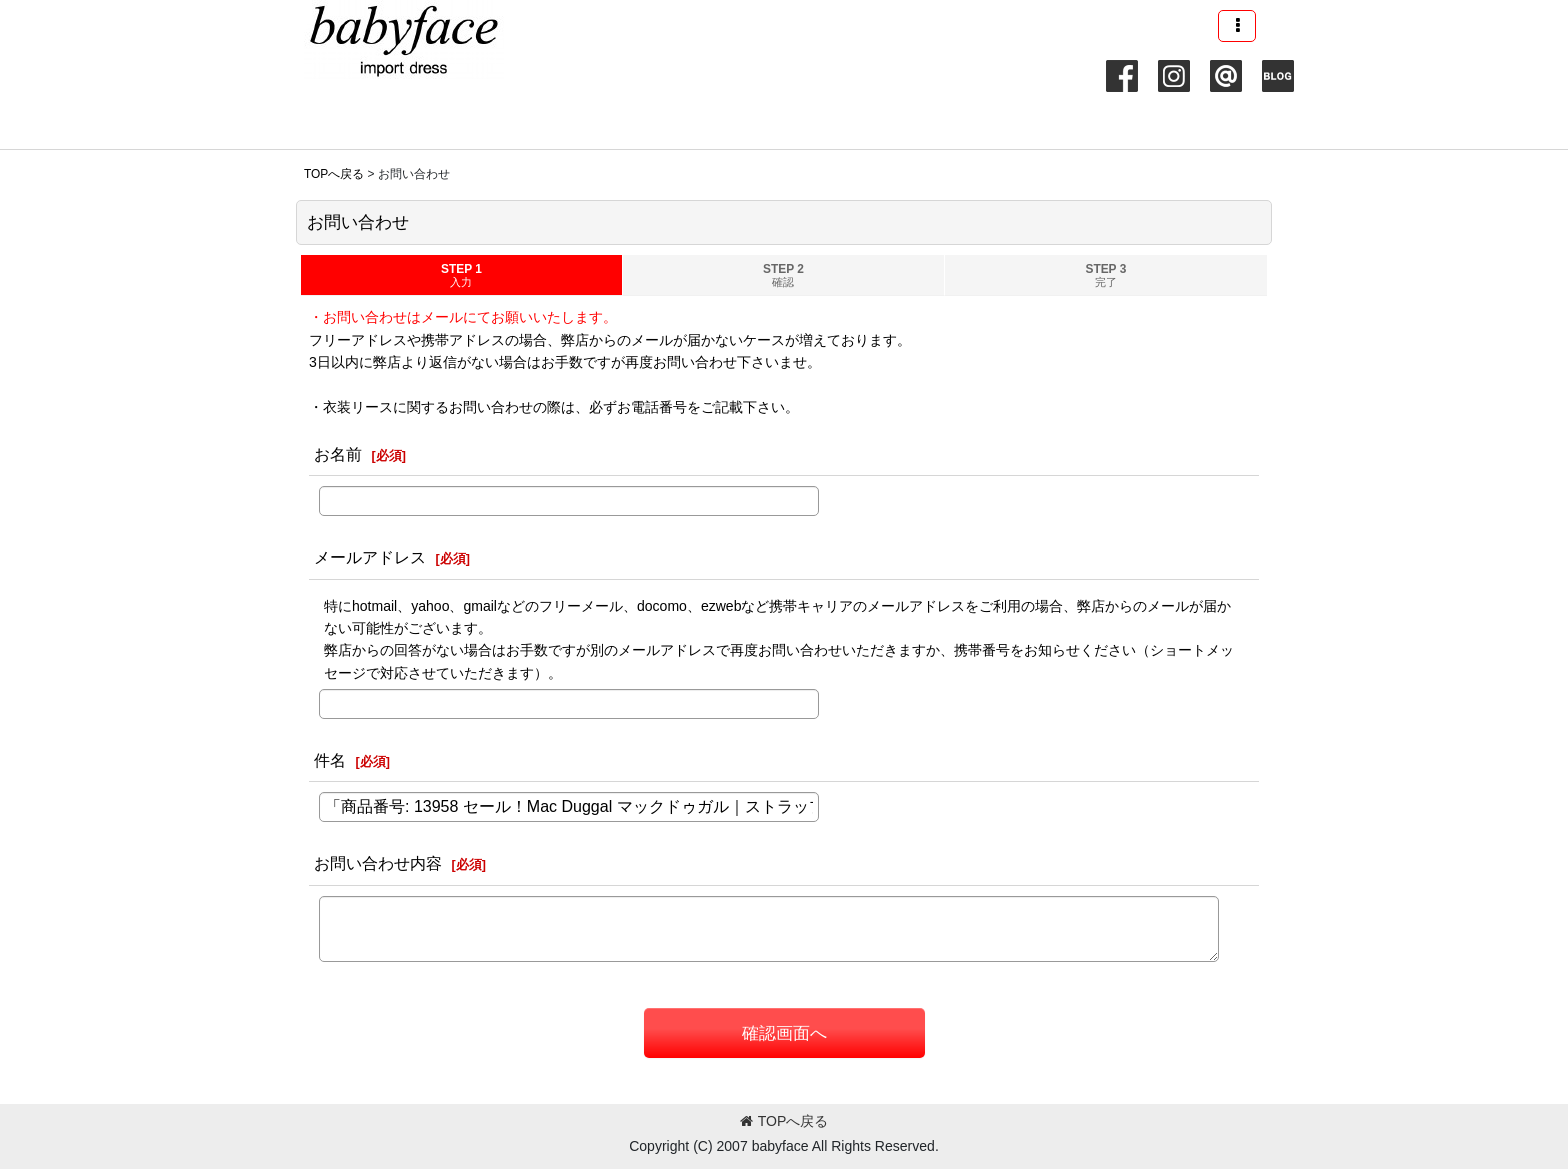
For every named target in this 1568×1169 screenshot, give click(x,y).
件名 (330, 760)
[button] (1237, 26)
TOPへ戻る (784, 1121)
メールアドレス (370, 557)
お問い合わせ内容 (378, 863)
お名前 (338, 454)
